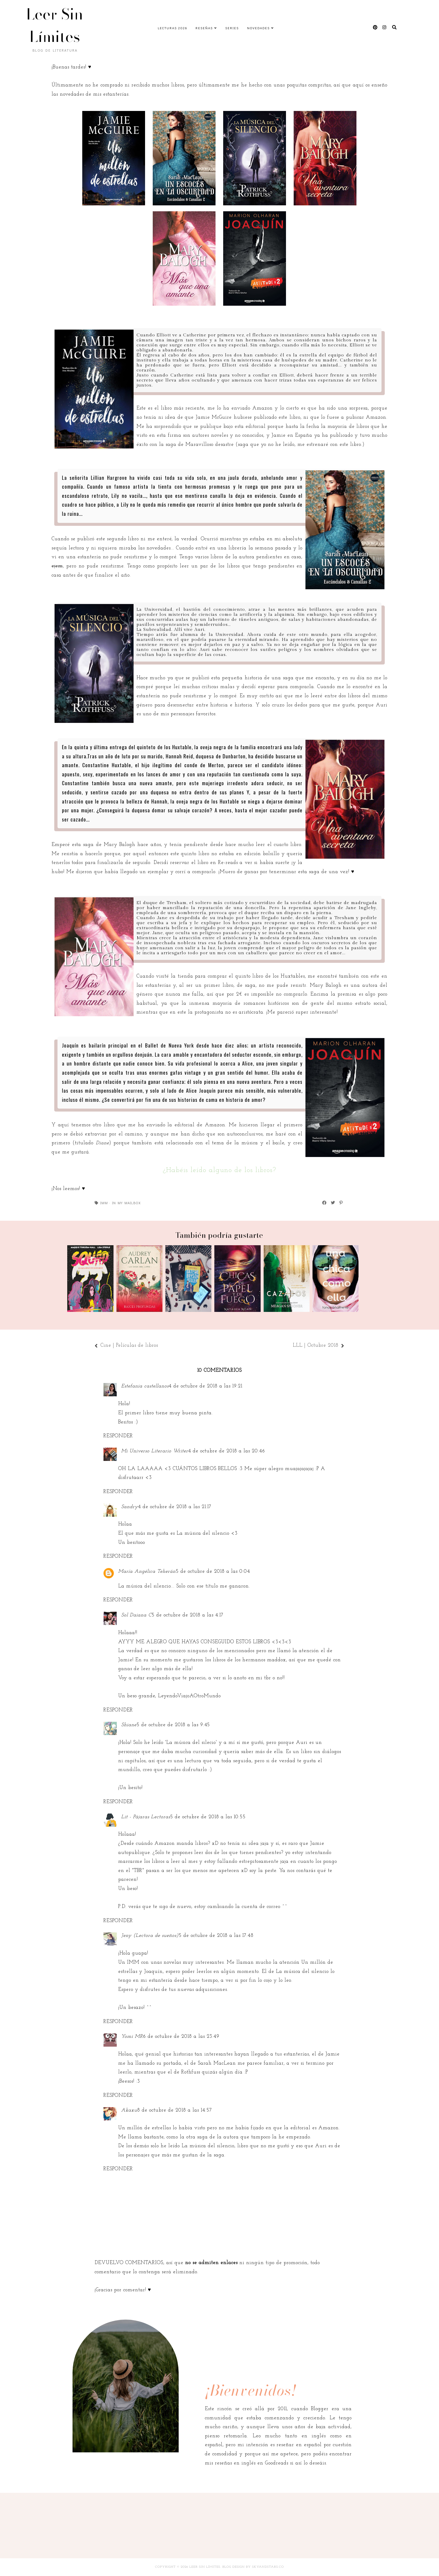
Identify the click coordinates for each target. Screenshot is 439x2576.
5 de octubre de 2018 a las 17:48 (216, 1935)
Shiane (129, 1724)
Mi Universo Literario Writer (154, 1451)
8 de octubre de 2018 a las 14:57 (174, 2110)
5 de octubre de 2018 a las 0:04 (213, 1571)
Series (232, 28)
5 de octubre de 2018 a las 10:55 (208, 1816)
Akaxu (129, 2110)
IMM (104, 1202)
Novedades (258, 28)
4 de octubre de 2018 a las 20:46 (226, 1451)
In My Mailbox (126, 1202)
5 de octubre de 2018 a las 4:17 (187, 1615)
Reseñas (204, 28)
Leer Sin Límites (54, 25)
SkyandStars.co (268, 2567)
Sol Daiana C (136, 1615)
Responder (118, 1435)
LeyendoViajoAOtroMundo (188, 1695)
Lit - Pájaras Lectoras (145, 1816)
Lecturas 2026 (172, 28)
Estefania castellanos (145, 1386)
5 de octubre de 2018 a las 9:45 (173, 1724)
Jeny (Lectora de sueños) (150, 1935)
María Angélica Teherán (147, 1571)
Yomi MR (132, 2036)
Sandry (129, 1506)
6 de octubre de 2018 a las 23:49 (181, 2036)
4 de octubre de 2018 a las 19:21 (205, 1386)
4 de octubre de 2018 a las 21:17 (174, 1506)
